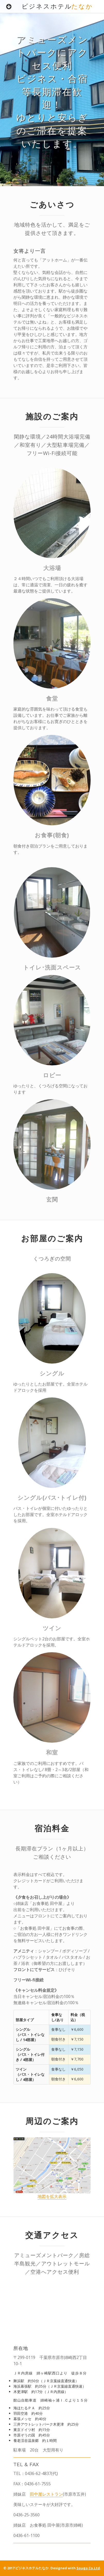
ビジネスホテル (57, 6)
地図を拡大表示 (52, 2196)
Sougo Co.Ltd (88, 2568)
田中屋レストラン (46, 2494)
